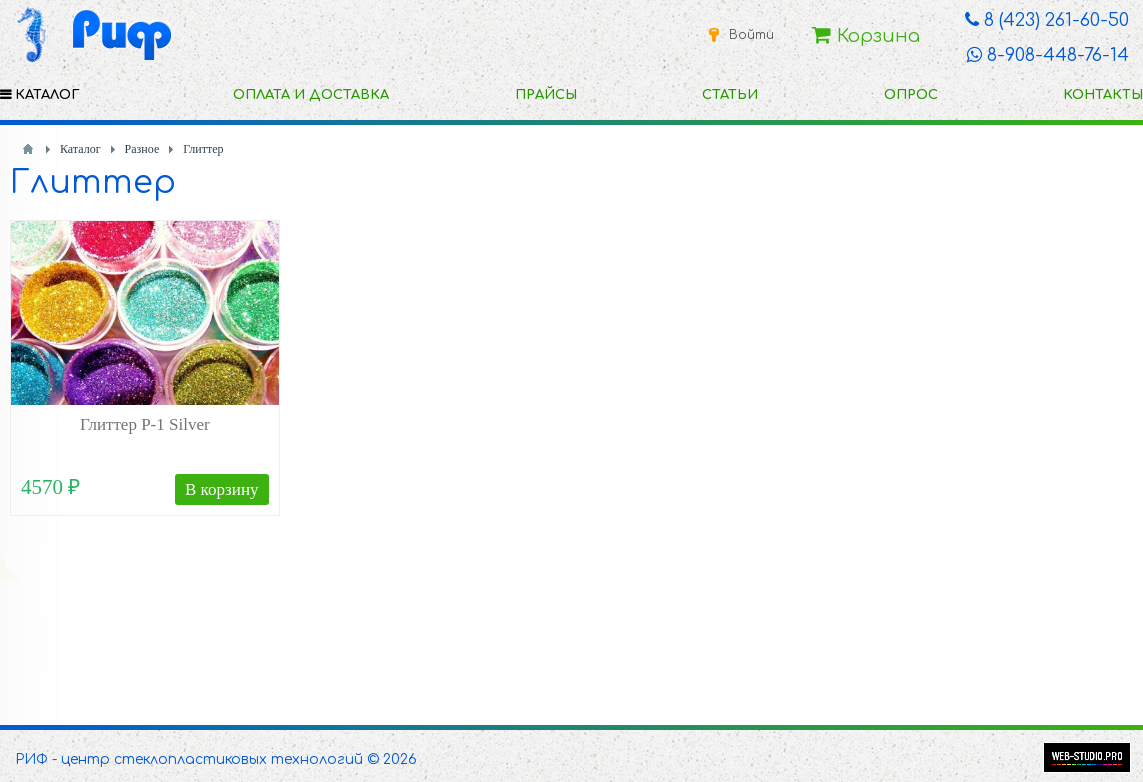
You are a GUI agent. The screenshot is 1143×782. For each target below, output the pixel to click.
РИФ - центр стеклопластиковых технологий (189, 759)
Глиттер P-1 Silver (145, 424)
